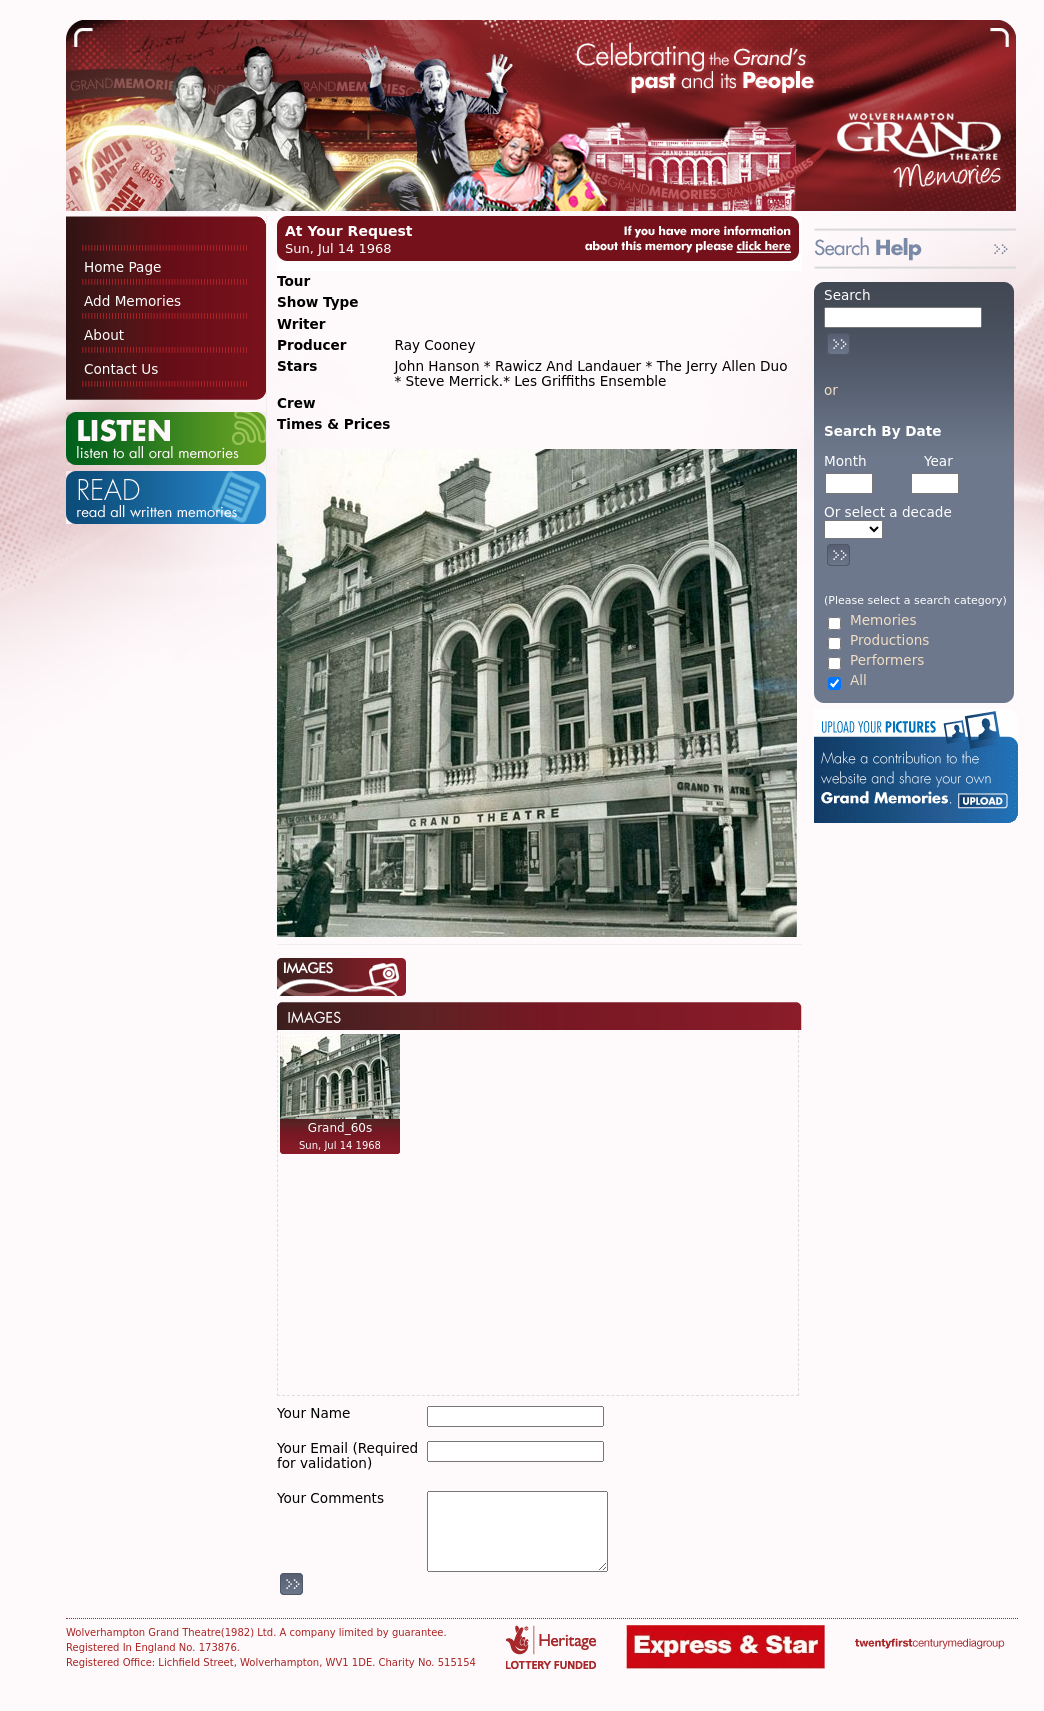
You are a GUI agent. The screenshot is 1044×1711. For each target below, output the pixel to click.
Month (845, 461)
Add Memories (132, 301)
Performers (887, 660)
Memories (883, 620)
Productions (889, 640)
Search (847, 295)
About (104, 335)
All (858, 680)
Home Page (122, 267)
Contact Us (121, 369)
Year (938, 461)
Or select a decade (888, 512)
